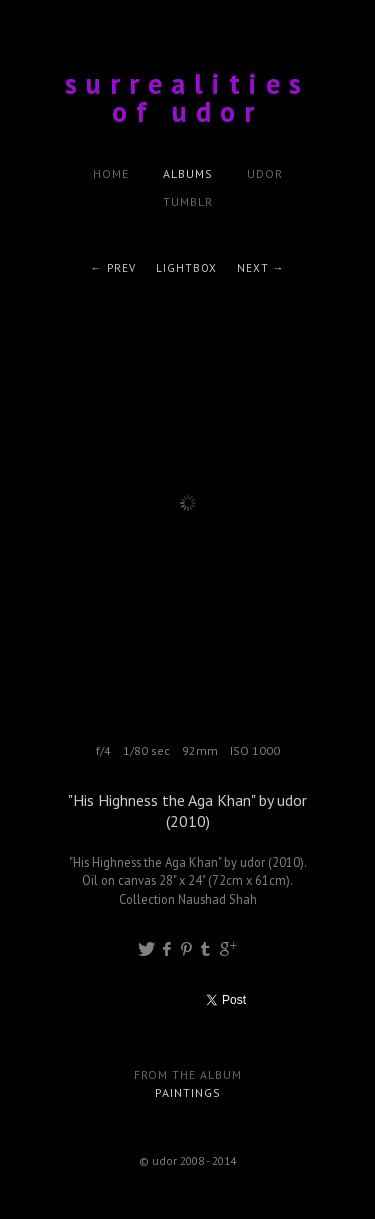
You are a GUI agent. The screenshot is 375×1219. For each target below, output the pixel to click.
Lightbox (186, 268)
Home (111, 173)
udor (265, 173)
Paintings (188, 1092)
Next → (261, 268)
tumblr (188, 201)
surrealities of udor (187, 97)
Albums (188, 173)
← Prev (113, 268)
